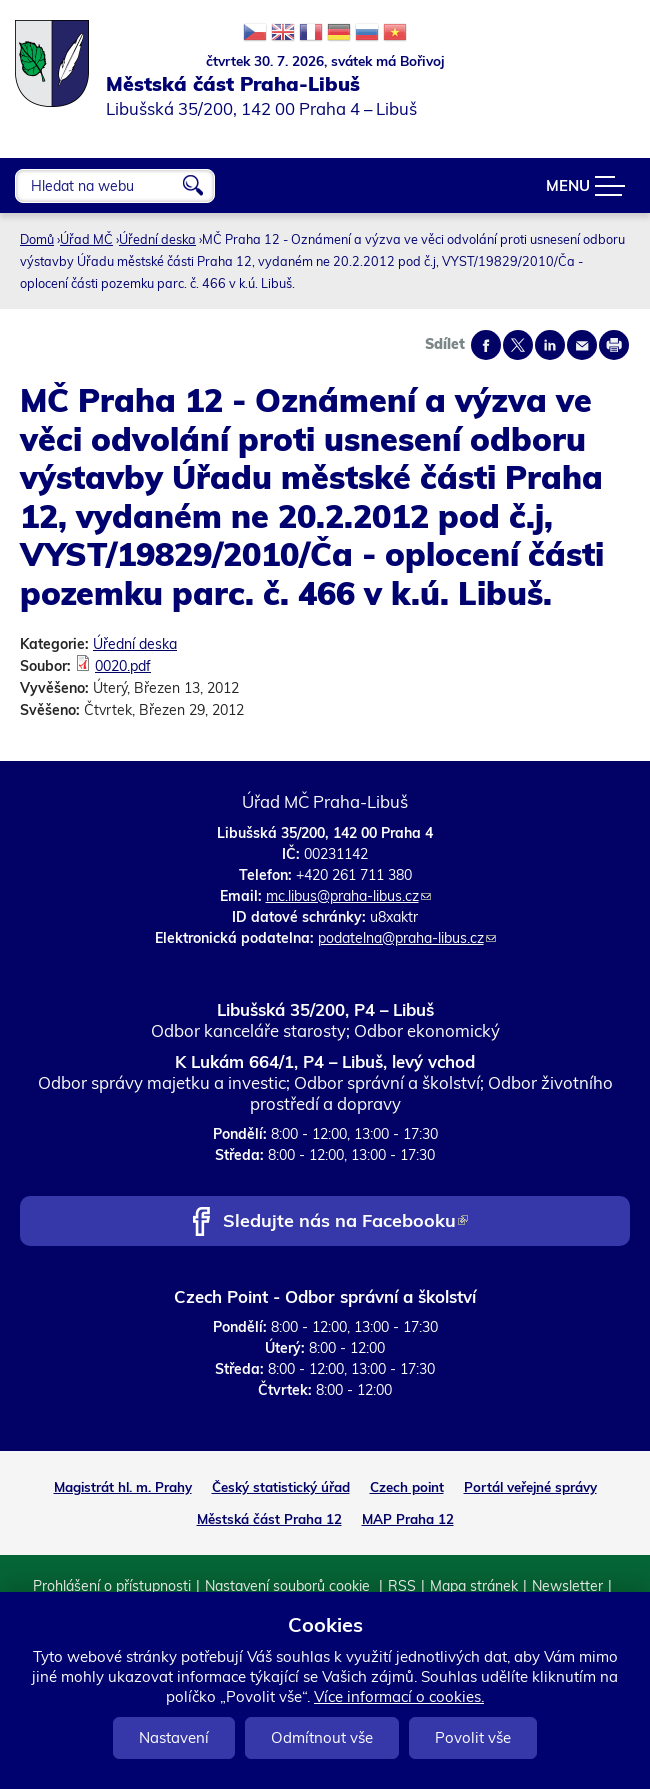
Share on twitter (518, 345)
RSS (402, 1586)
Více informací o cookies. (399, 1696)
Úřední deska (157, 239)
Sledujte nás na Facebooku (345, 1222)
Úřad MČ (86, 239)
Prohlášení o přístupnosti (112, 1586)
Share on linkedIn (550, 345)
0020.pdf (123, 666)
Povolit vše (473, 1737)
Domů (37, 239)
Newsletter (567, 1586)
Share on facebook (486, 345)
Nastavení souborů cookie (289, 1586)
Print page (614, 345)
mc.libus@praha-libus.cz (348, 896)
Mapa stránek (474, 1586)
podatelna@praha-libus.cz (407, 938)
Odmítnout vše (322, 1737)
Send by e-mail (582, 345)
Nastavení (174, 1737)
